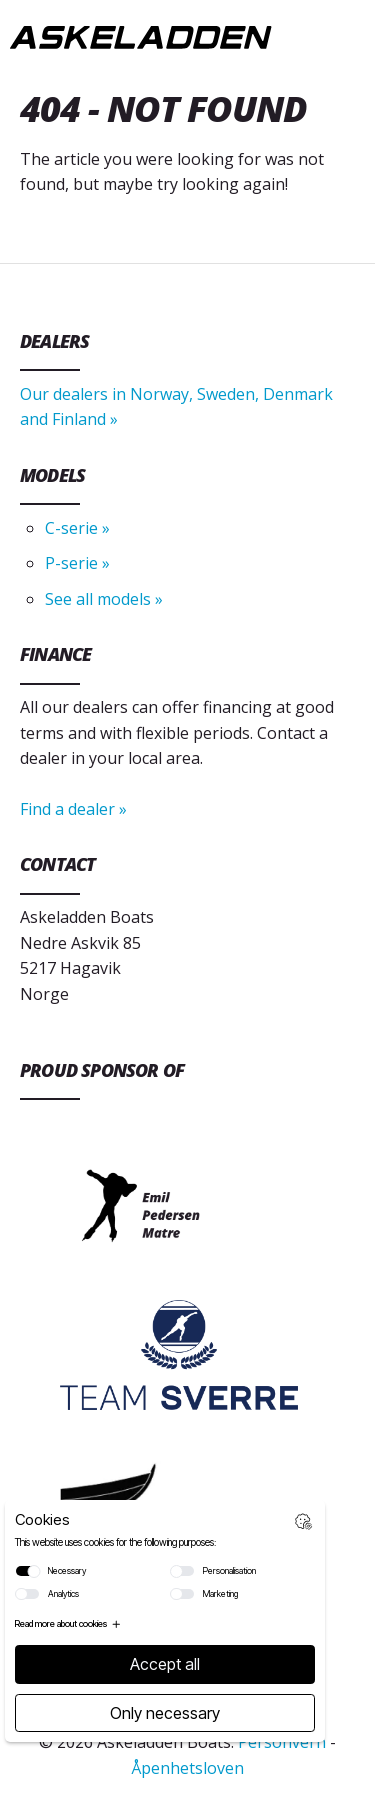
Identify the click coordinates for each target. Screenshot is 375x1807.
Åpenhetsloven (187, 1768)
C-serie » (77, 528)
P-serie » (77, 563)
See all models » (104, 599)
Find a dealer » (73, 809)
